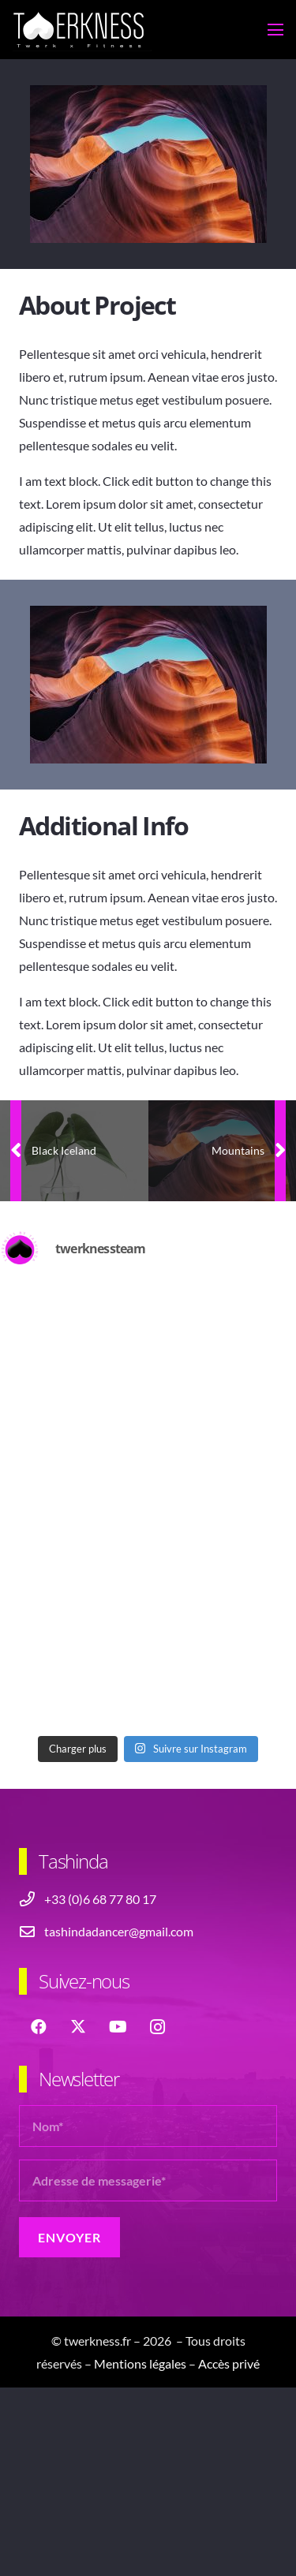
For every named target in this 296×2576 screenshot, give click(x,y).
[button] (275, 30)
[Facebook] (38, 2027)
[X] (78, 2027)
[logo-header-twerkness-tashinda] (82, 29)
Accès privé (229, 2363)
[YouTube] (117, 2027)
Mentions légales (140, 2363)
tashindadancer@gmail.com (118, 1931)
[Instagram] (157, 2027)
